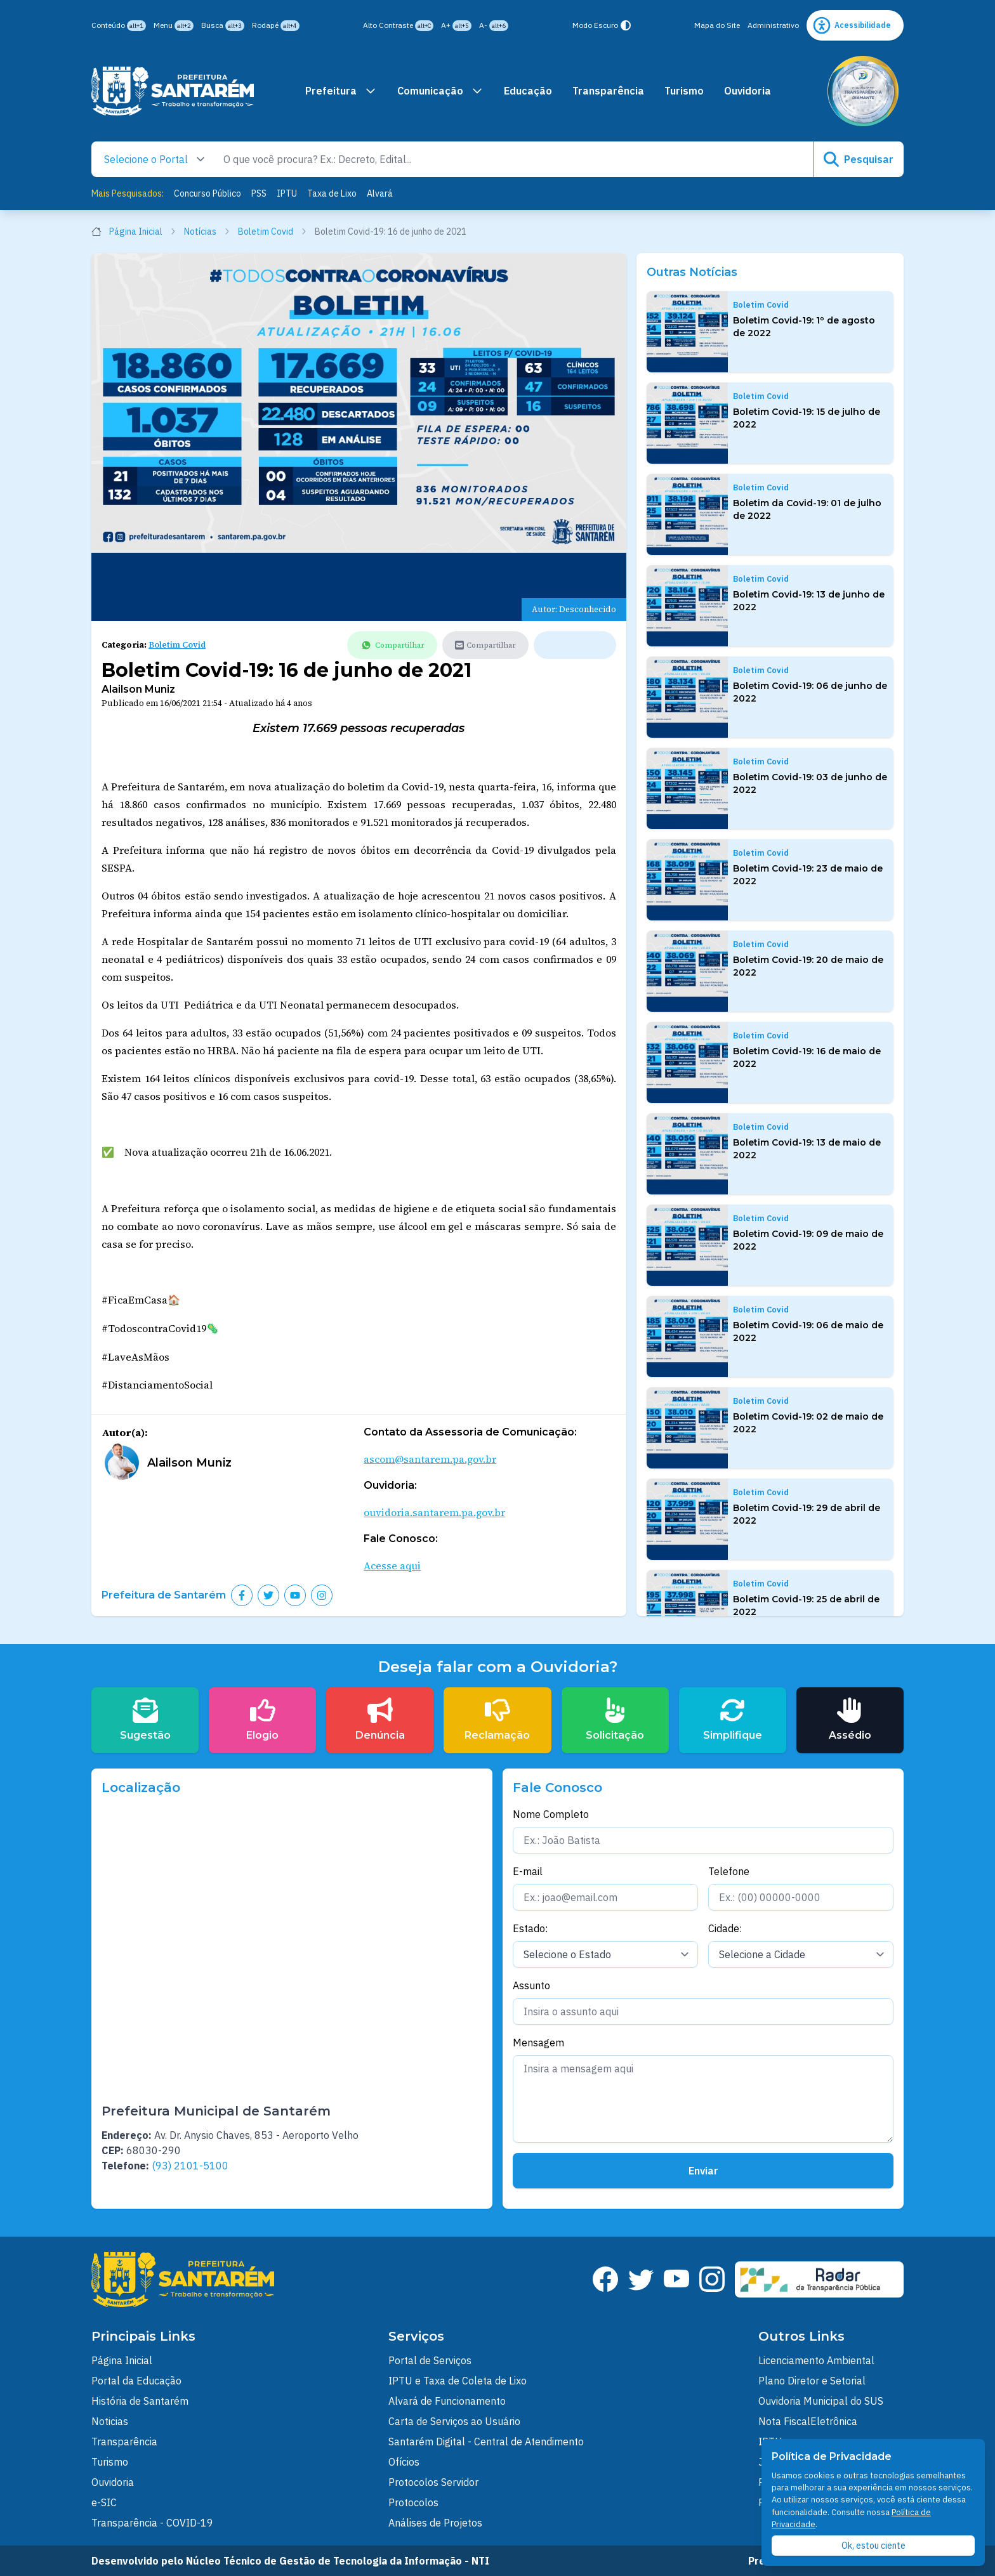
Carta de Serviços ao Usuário (454, 2421)
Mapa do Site (717, 25)
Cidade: (725, 1928)
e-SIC (104, 2502)
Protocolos (413, 2502)
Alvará (380, 193)
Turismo (684, 90)
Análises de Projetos (435, 2522)
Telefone (728, 1871)
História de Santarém (139, 2401)
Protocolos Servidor (433, 2482)
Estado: (530, 1928)
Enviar (703, 2170)
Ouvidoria (747, 90)
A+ (456, 25)
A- (493, 25)
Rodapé (276, 25)
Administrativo (773, 25)
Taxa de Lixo (332, 193)
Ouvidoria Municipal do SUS (820, 2401)
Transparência (608, 90)
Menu (174, 25)
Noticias (109, 2421)
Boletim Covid (272, 231)
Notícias (207, 231)
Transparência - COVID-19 (152, 2522)
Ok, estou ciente (873, 2545)
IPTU (287, 193)
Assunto (531, 1985)
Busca (222, 25)
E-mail (528, 1871)
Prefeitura (341, 90)
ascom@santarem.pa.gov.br (430, 1459)
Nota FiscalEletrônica (807, 2421)
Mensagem (538, 2042)
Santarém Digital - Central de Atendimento (486, 2441)
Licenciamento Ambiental (816, 2360)
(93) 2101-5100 (190, 2165)
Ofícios (403, 2461)
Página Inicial (133, 231)
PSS (259, 193)
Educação (528, 90)
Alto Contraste (398, 25)
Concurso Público (207, 193)
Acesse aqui (392, 1565)
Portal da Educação (136, 2380)
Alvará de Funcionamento (447, 2401)
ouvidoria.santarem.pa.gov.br (434, 1512)
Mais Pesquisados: (127, 193)
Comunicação (440, 90)
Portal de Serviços (429, 2360)
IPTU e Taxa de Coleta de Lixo (457, 2380)
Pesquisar (858, 159)
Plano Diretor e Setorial (812, 2380)
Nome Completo (551, 1814)
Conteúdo (118, 25)
